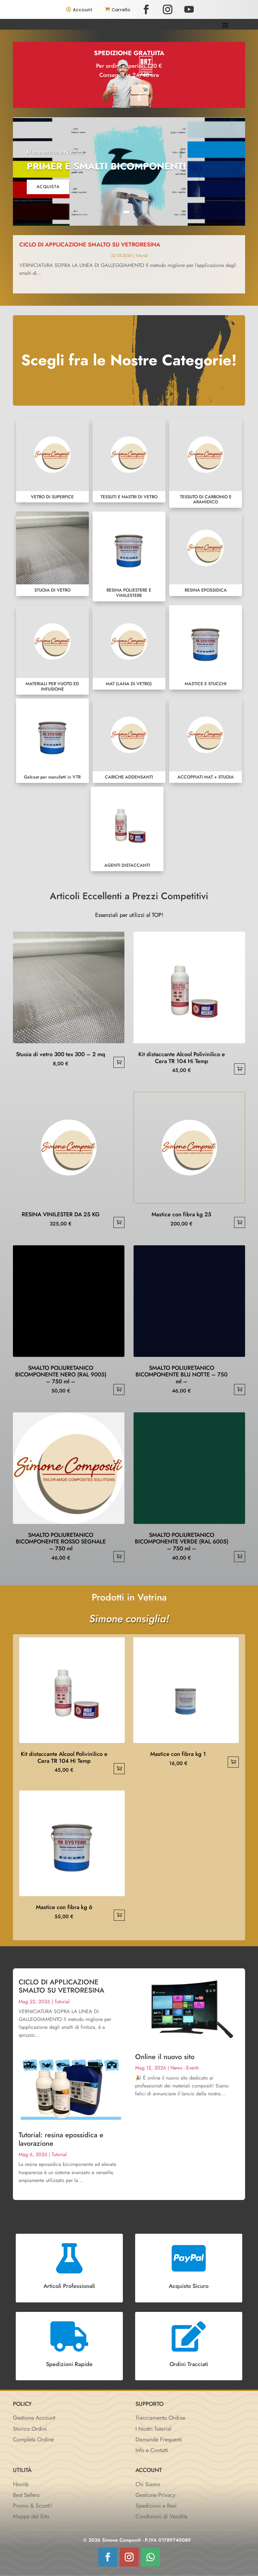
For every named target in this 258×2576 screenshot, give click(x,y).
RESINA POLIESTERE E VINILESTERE (129, 556)
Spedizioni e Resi (156, 2506)
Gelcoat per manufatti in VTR (52, 740)
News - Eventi (184, 2067)
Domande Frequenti (158, 2439)
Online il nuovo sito (164, 2057)
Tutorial (138, 255)
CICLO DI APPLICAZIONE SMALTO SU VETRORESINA (105, 245)
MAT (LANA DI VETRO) (129, 647)
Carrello (121, 10)
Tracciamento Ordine (160, 2418)
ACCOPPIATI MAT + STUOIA (205, 740)
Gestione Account (34, 2418)
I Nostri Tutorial (153, 2429)
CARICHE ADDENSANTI (129, 740)
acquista (48, 186)
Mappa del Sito (31, 2516)
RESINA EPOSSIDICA (205, 554)
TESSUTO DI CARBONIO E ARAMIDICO (205, 463)
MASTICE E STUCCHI (205, 647)
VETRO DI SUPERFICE (52, 460)
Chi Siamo (147, 2484)
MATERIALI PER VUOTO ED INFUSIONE (52, 650)
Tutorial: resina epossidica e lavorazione (61, 2139)
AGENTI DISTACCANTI (127, 829)
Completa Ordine (33, 2439)
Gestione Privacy (155, 2495)
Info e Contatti (151, 2450)
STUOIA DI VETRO (52, 554)
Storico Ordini (30, 2429)
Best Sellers (26, 2495)
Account (82, 10)
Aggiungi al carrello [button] (118, 1062)
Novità (21, 2484)
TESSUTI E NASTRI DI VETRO (129, 460)
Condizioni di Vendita (161, 2516)
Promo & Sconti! (32, 2506)
